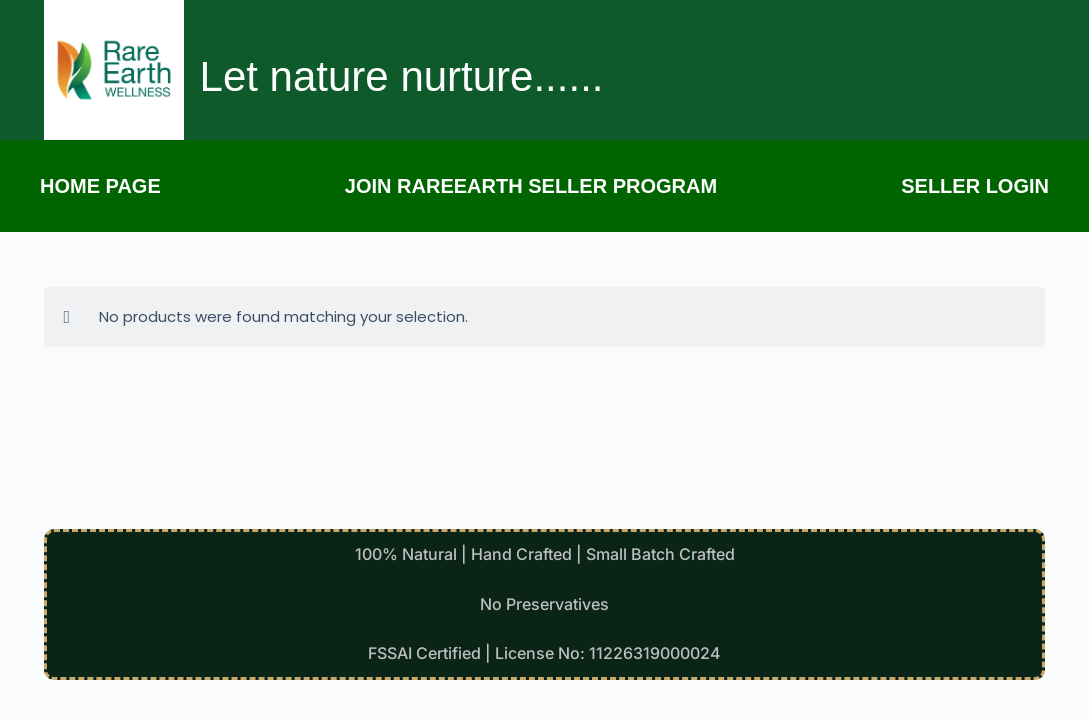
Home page (100, 186)
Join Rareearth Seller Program (531, 186)
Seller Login (975, 186)
